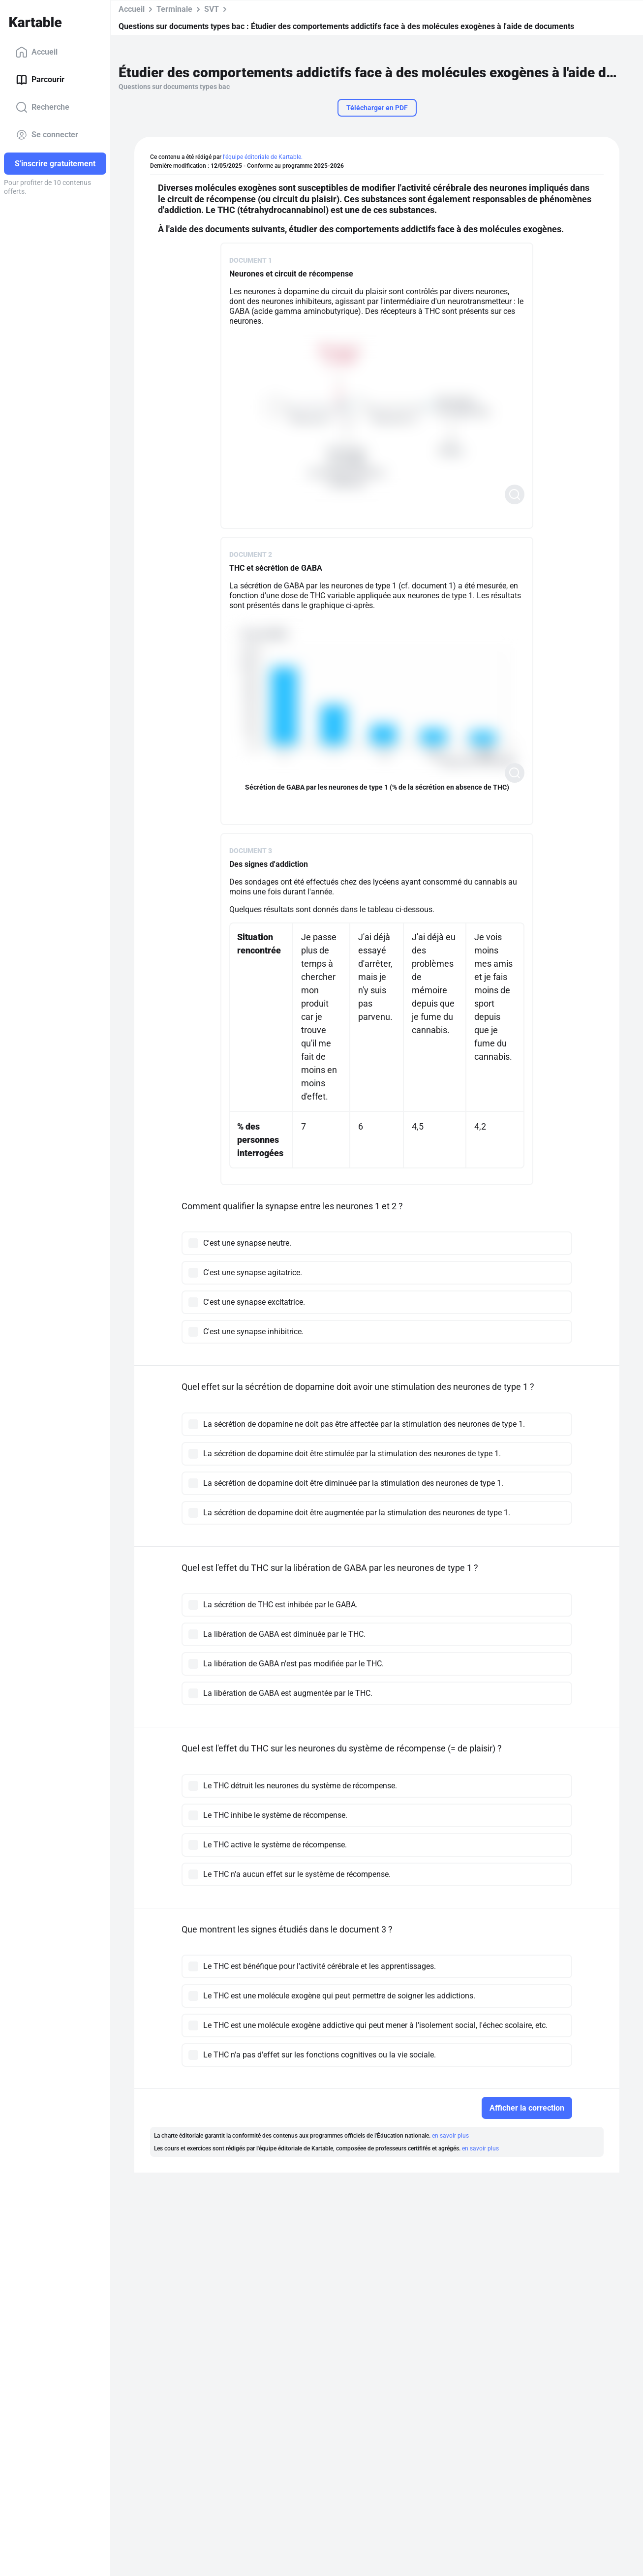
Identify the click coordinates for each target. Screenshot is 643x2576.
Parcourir (40, 80)
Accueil (37, 52)
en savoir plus (450, 2135)
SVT (211, 9)
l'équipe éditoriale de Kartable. (263, 156)
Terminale (174, 9)
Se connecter (47, 135)
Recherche (42, 107)
